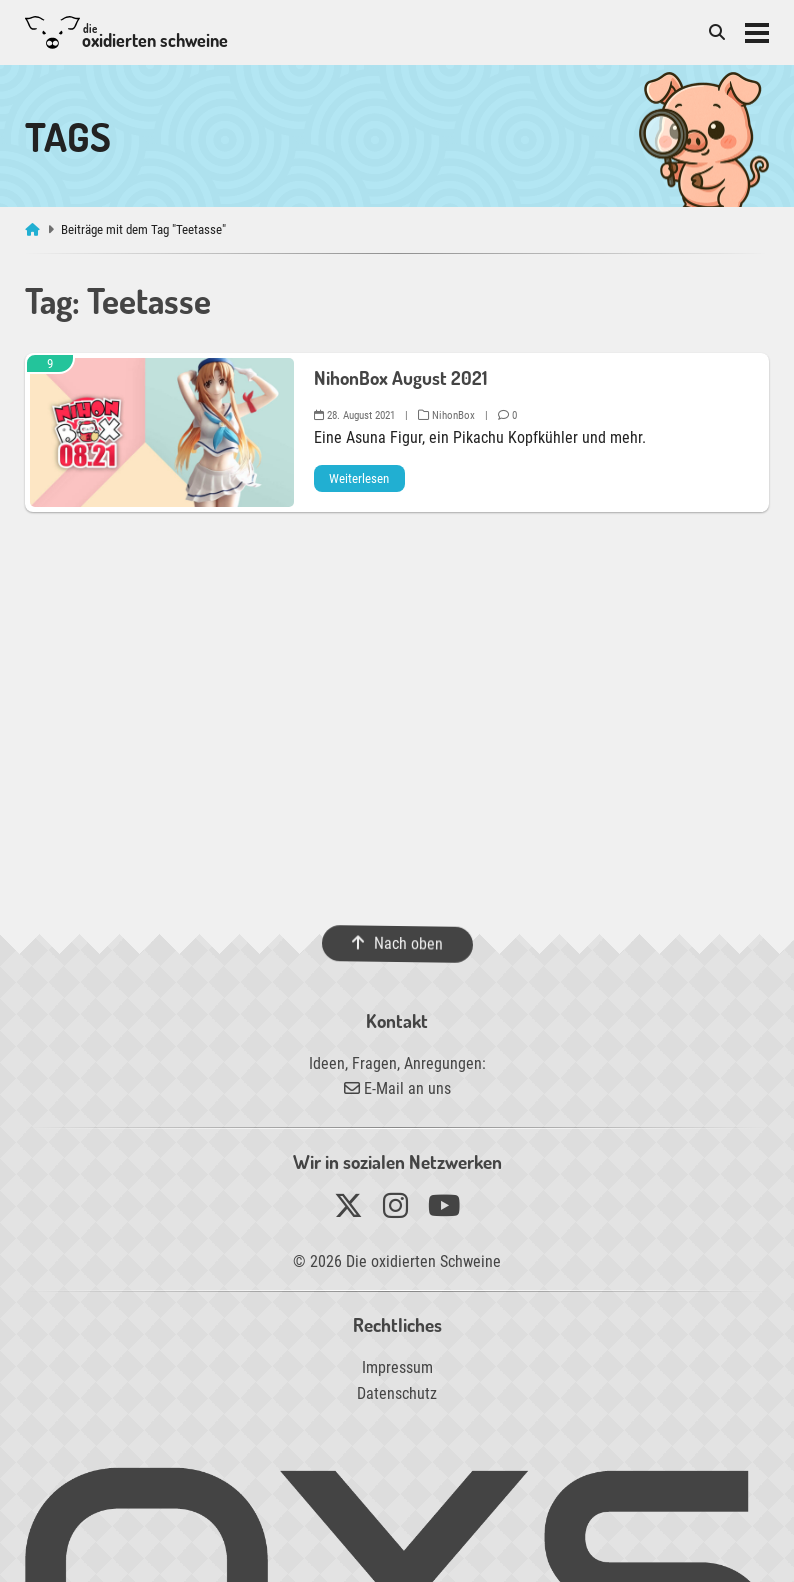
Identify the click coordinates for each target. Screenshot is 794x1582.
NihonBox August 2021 (400, 377)
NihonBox (446, 415)
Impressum (397, 1367)
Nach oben (396, 944)
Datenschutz (397, 1393)
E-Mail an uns (397, 1088)
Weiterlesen (359, 478)
